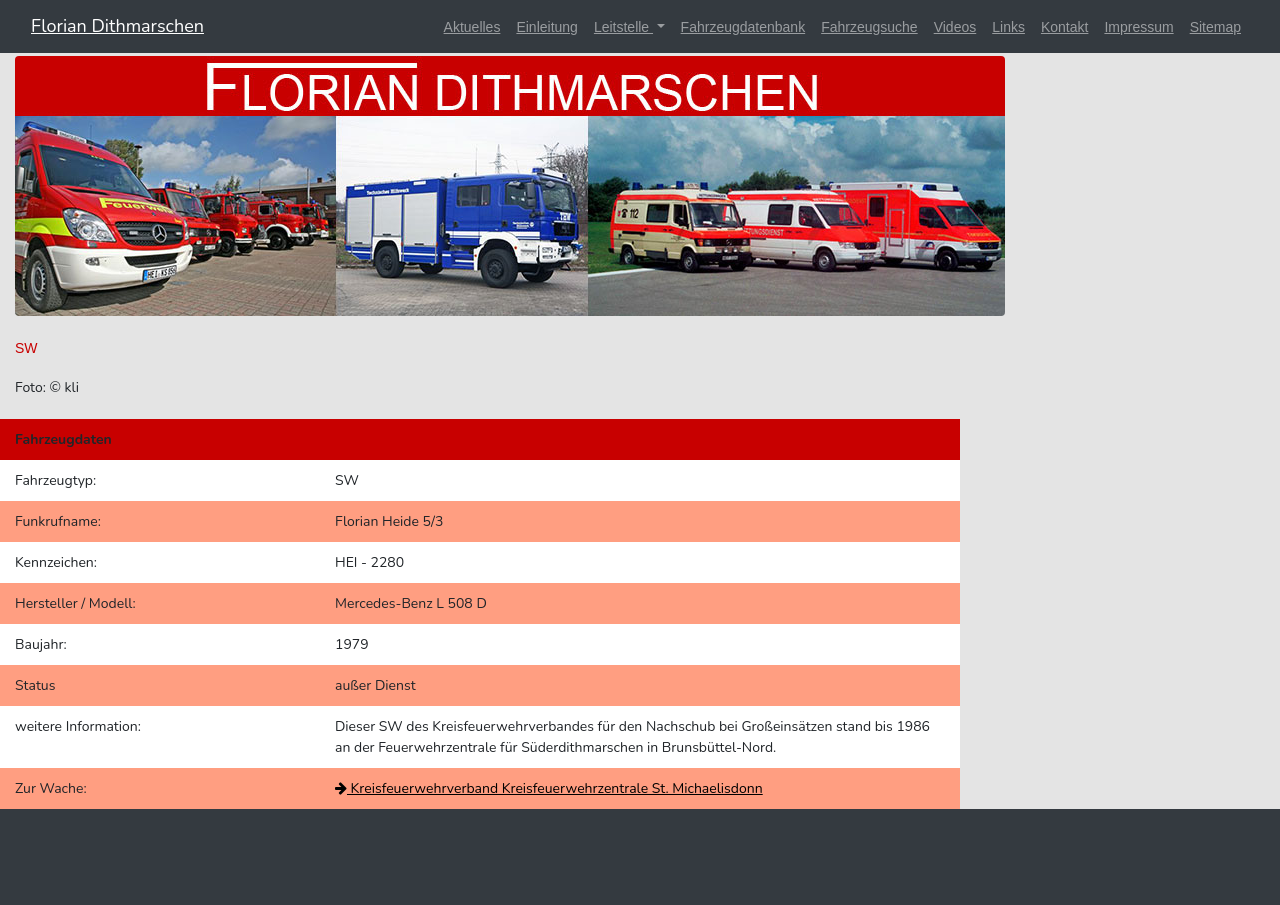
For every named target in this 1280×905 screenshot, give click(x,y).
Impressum (1138, 27)
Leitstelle (623, 27)
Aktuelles (472, 27)
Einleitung (547, 27)
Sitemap (1215, 27)
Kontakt (1064, 27)
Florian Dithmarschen (117, 26)
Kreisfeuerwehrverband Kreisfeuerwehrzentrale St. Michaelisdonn (549, 788)
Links (1008, 27)
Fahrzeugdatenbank (743, 27)
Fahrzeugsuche (869, 27)
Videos (955, 27)
